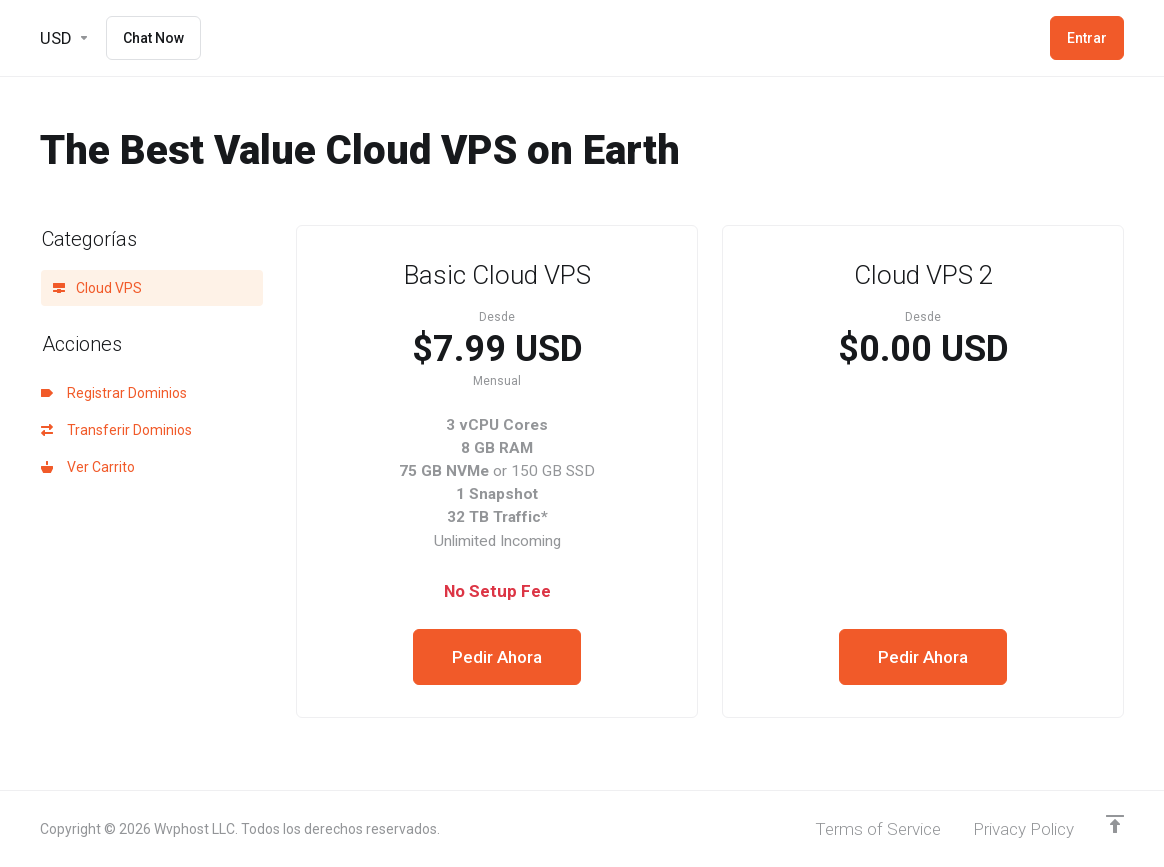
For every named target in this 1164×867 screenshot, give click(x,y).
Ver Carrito (88, 467)
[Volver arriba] (1115, 824)
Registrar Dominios (114, 393)
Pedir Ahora (497, 657)
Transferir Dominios (116, 430)
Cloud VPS (97, 288)
